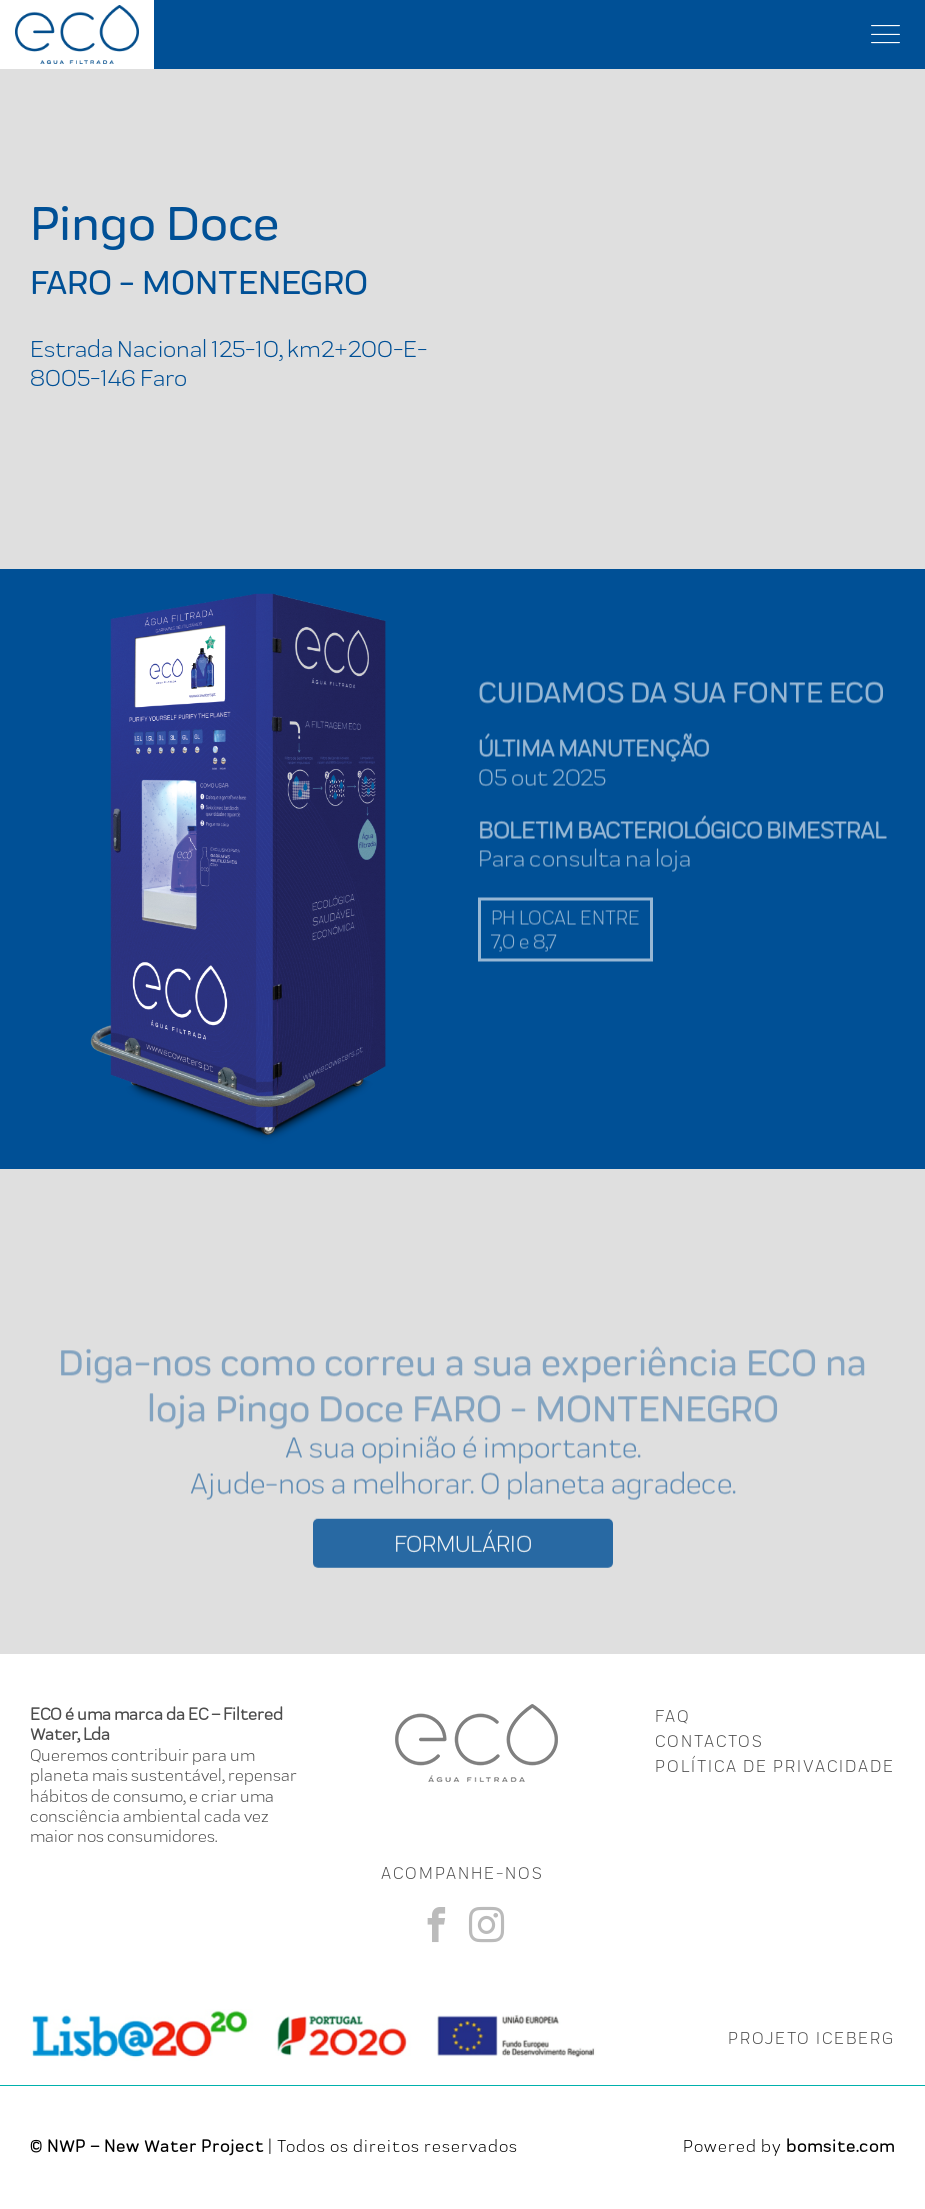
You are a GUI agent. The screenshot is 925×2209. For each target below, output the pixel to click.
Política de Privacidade (775, 1766)
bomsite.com (840, 2146)
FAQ (672, 1716)
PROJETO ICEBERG (811, 2038)
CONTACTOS (709, 1741)
